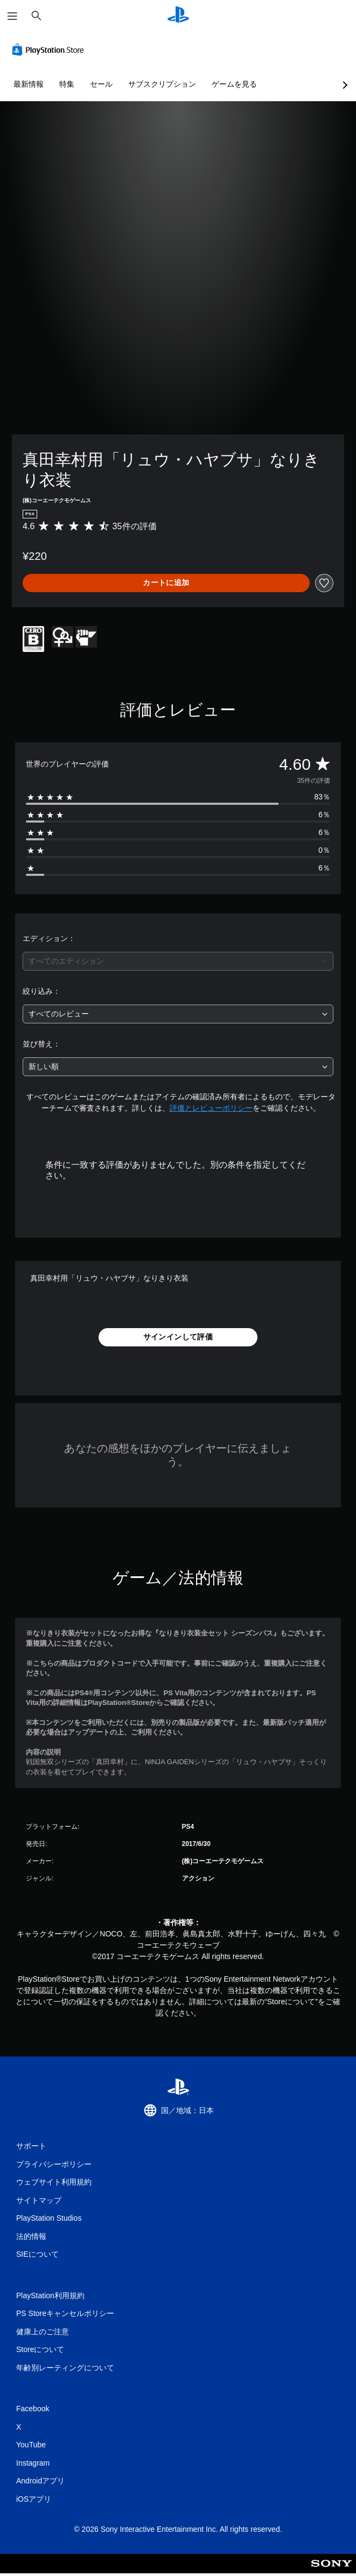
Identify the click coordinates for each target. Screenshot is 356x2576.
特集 (66, 84)
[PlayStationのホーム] (178, 16)
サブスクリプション (162, 84)
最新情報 (28, 84)
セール (101, 84)
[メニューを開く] (12, 16)
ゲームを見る (234, 84)
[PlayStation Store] (50, 49)
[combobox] (178, 961)
